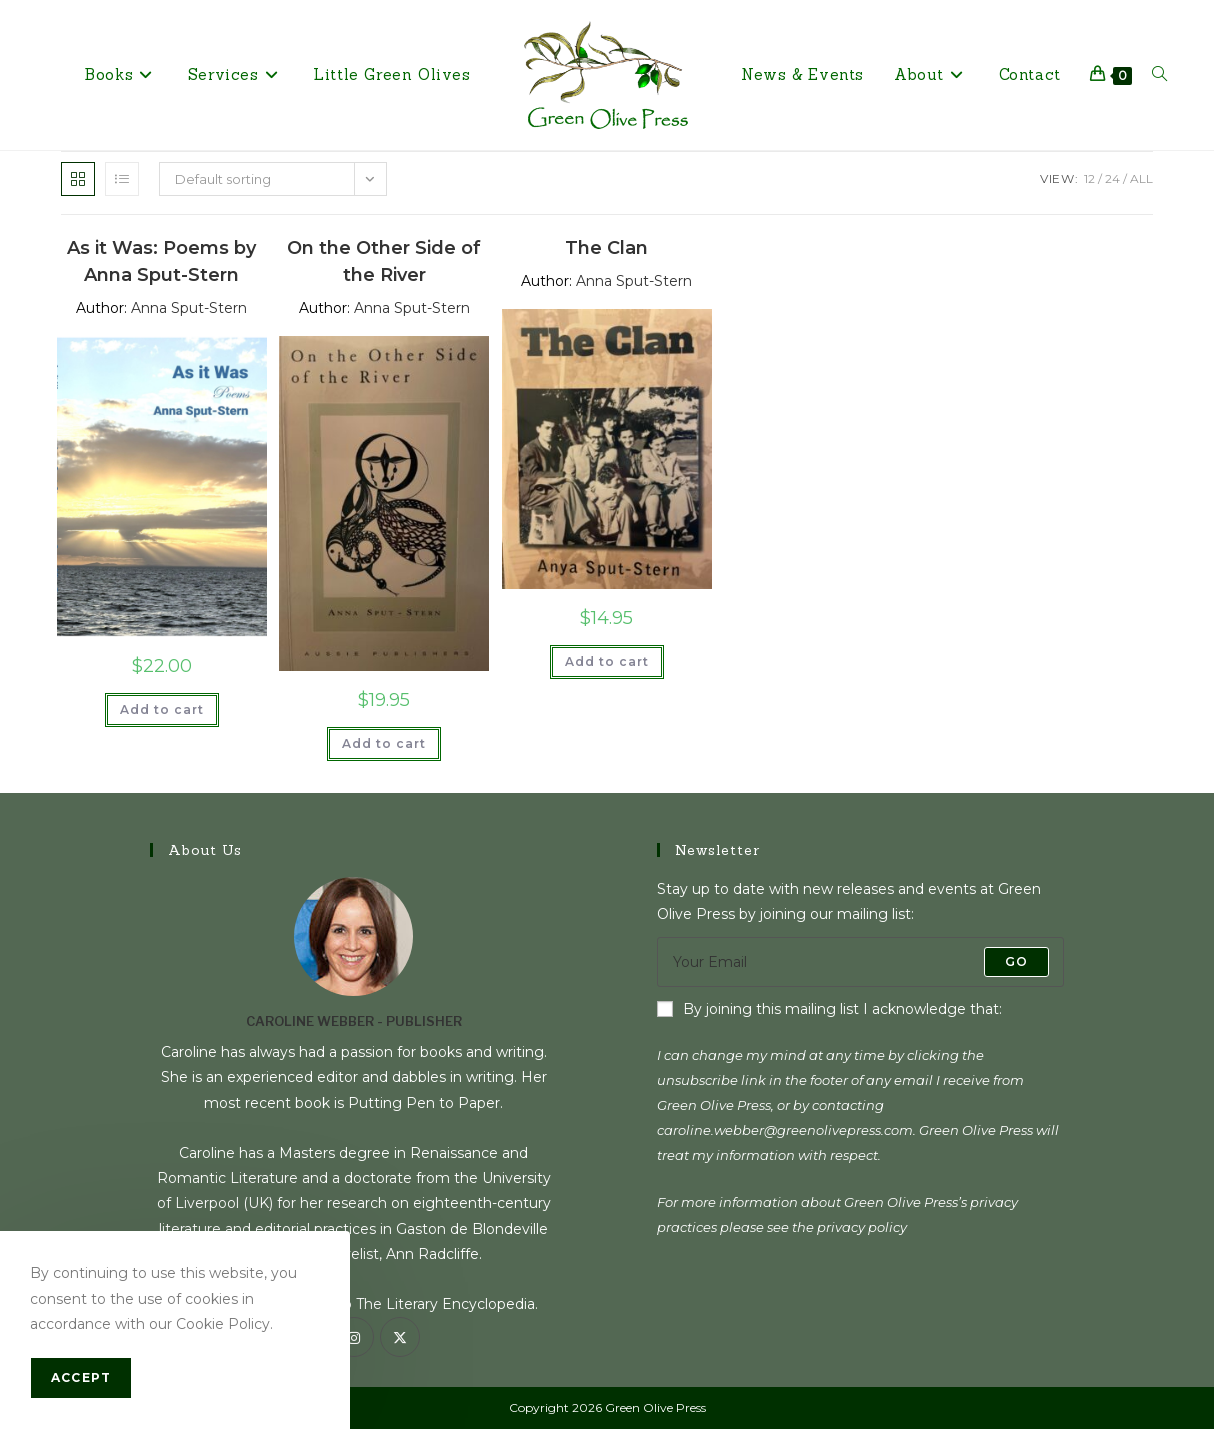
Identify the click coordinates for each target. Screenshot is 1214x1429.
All (1141, 178)
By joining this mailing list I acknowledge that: (829, 1009)
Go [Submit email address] (1016, 961)
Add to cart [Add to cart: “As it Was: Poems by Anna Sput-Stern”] (162, 709)
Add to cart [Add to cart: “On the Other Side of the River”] (384, 743)
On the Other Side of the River (384, 261)
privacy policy (862, 1227)
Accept (81, 1377)
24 (1112, 178)
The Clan (606, 248)
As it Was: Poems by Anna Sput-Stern (161, 261)
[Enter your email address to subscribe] (860, 962)
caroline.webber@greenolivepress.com (785, 1130)
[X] (400, 1337)
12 (1089, 178)
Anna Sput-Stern (189, 308)
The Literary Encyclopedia (445, 1304)
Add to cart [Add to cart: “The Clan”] (607, 661)
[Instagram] (354, 1337)
